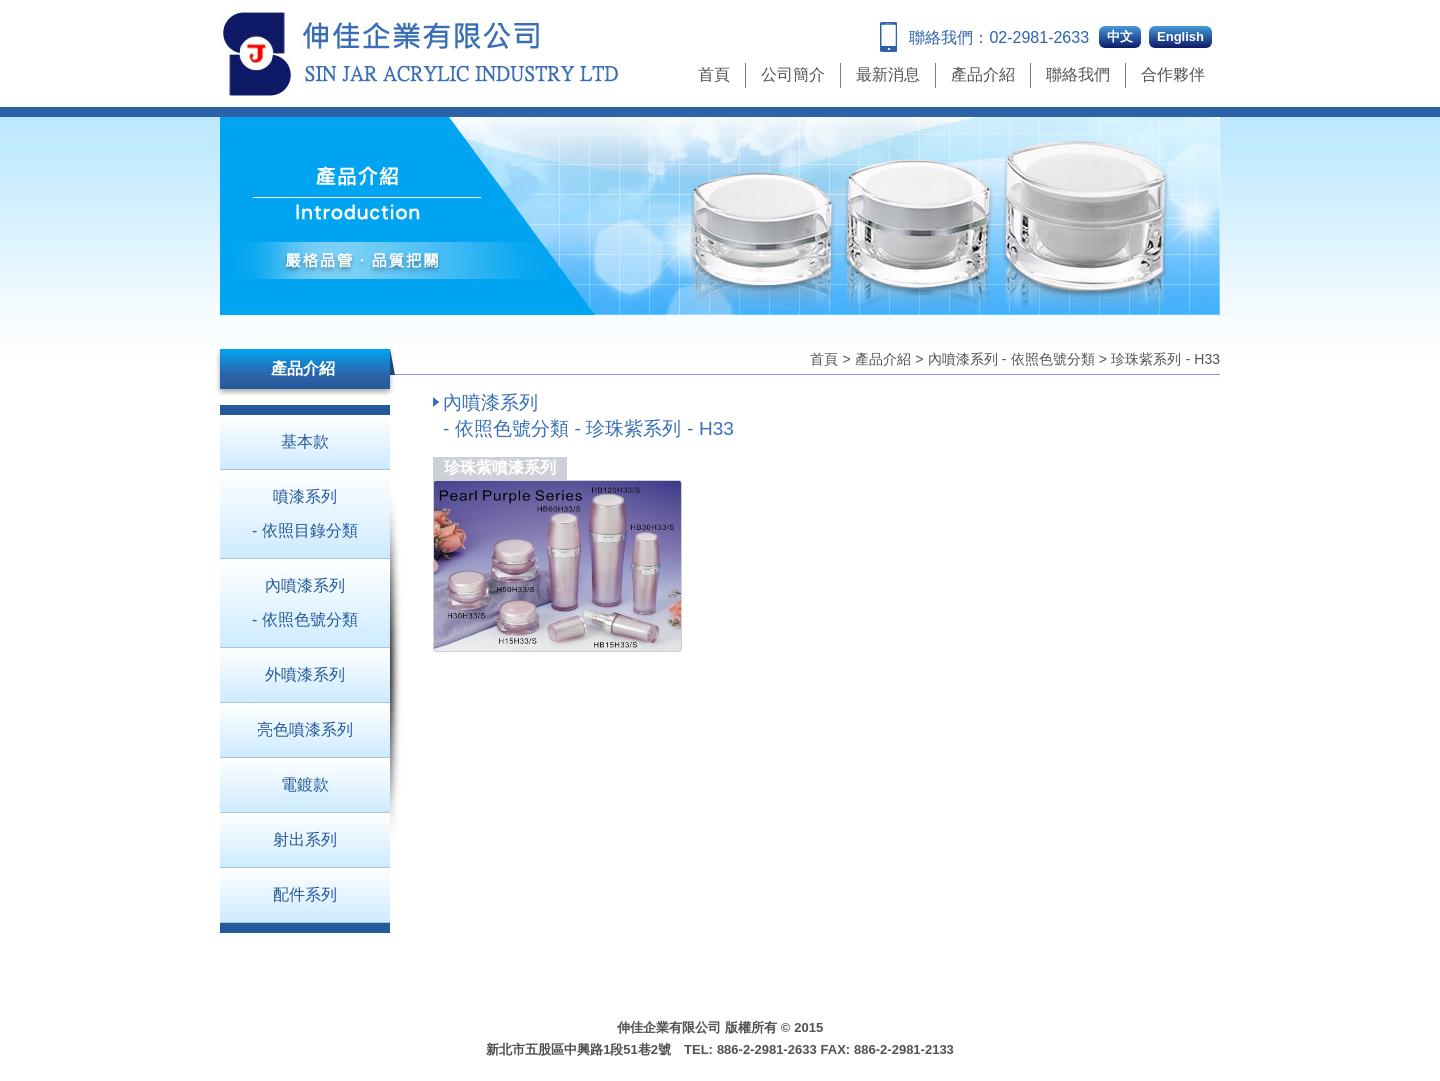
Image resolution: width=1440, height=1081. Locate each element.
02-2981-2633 (1039, 37)
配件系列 (305, 894)
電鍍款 (305, 784)
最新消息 (888, 74)
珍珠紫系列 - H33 (1165, 359)
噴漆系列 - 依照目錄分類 (305, 513)
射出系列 (305, 839)
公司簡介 (793, 74)
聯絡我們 (1078, 74)
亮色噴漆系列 (305, 729)
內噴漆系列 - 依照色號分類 (1011, 359)
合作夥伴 (1173, 74)
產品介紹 (983, 74)
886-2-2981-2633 (767, 1049)
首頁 (714, 74)
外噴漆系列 (305, 674)
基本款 (305, 441)
